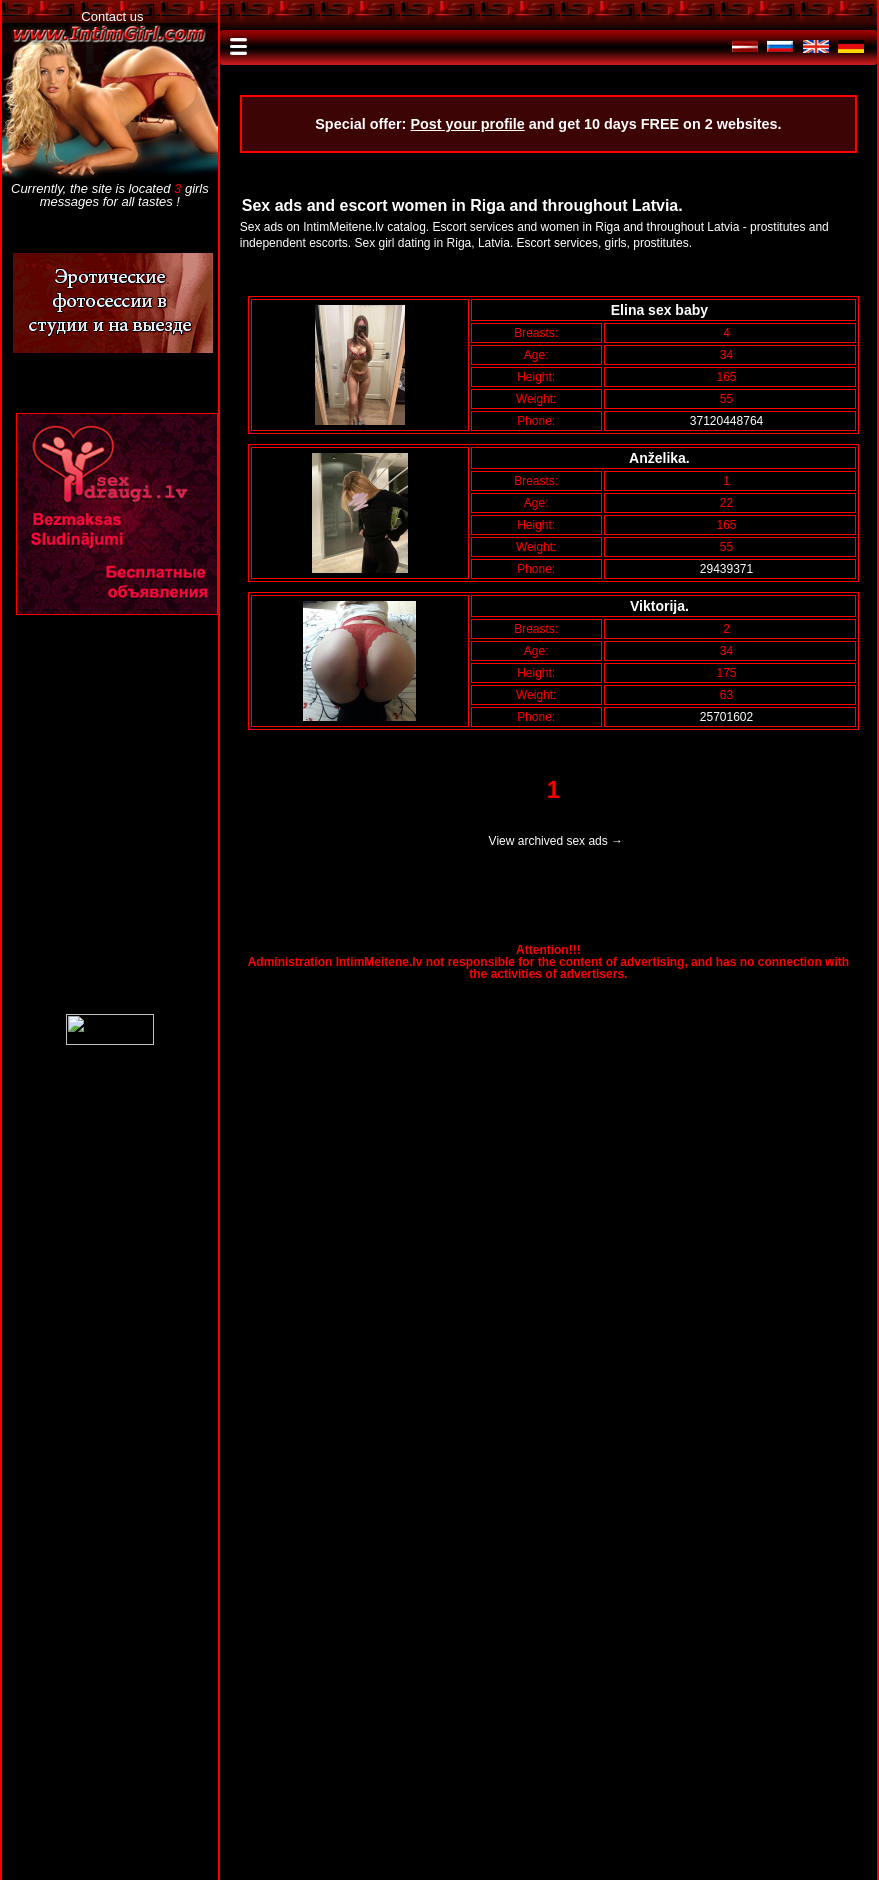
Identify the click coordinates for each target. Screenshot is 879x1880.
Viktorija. (663, 606)
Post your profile (467, 124)
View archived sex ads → (556, 841)
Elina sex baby (663, 310)
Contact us (112, 16)
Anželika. (663, 458)
